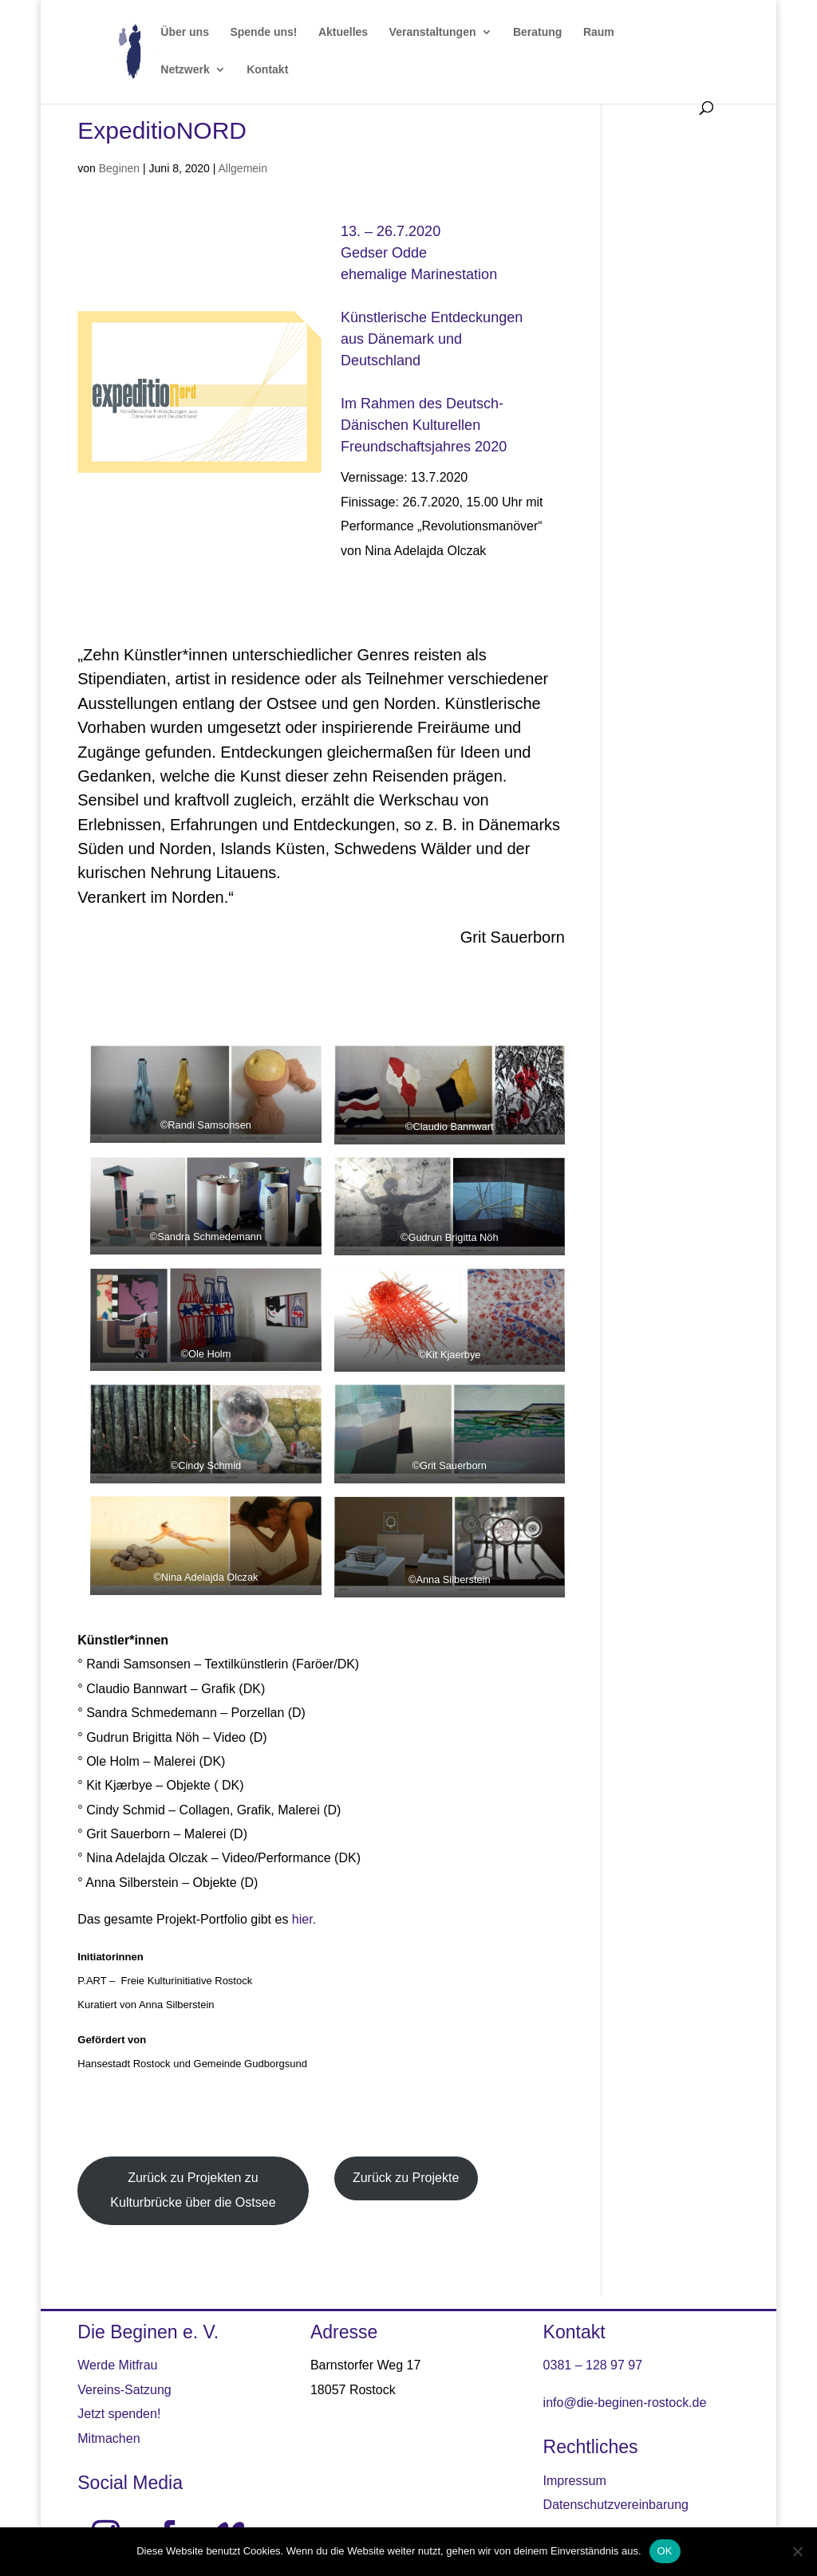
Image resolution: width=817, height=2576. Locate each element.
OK (665, 2551)
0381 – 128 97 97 (593, 2365)
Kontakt (267, 70)
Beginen (119, 168)
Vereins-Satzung (124, 2390)
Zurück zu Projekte (406, 2177)
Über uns (184, 32)
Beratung (537, 32)
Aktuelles (343, 32)
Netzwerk (184, 70)
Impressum (574, 2480)
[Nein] (797, 2551)
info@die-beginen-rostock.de (625, 2402)
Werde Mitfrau (117, 2365)
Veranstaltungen (432, 32)
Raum (598, 32)
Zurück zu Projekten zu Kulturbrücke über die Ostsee (192, 2189)
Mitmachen (108, 2438)
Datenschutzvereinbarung (616, 2504)
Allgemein (243, 168)
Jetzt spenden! (118, 2413)
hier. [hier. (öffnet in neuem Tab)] (304, 1919)
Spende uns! (263, 32)
